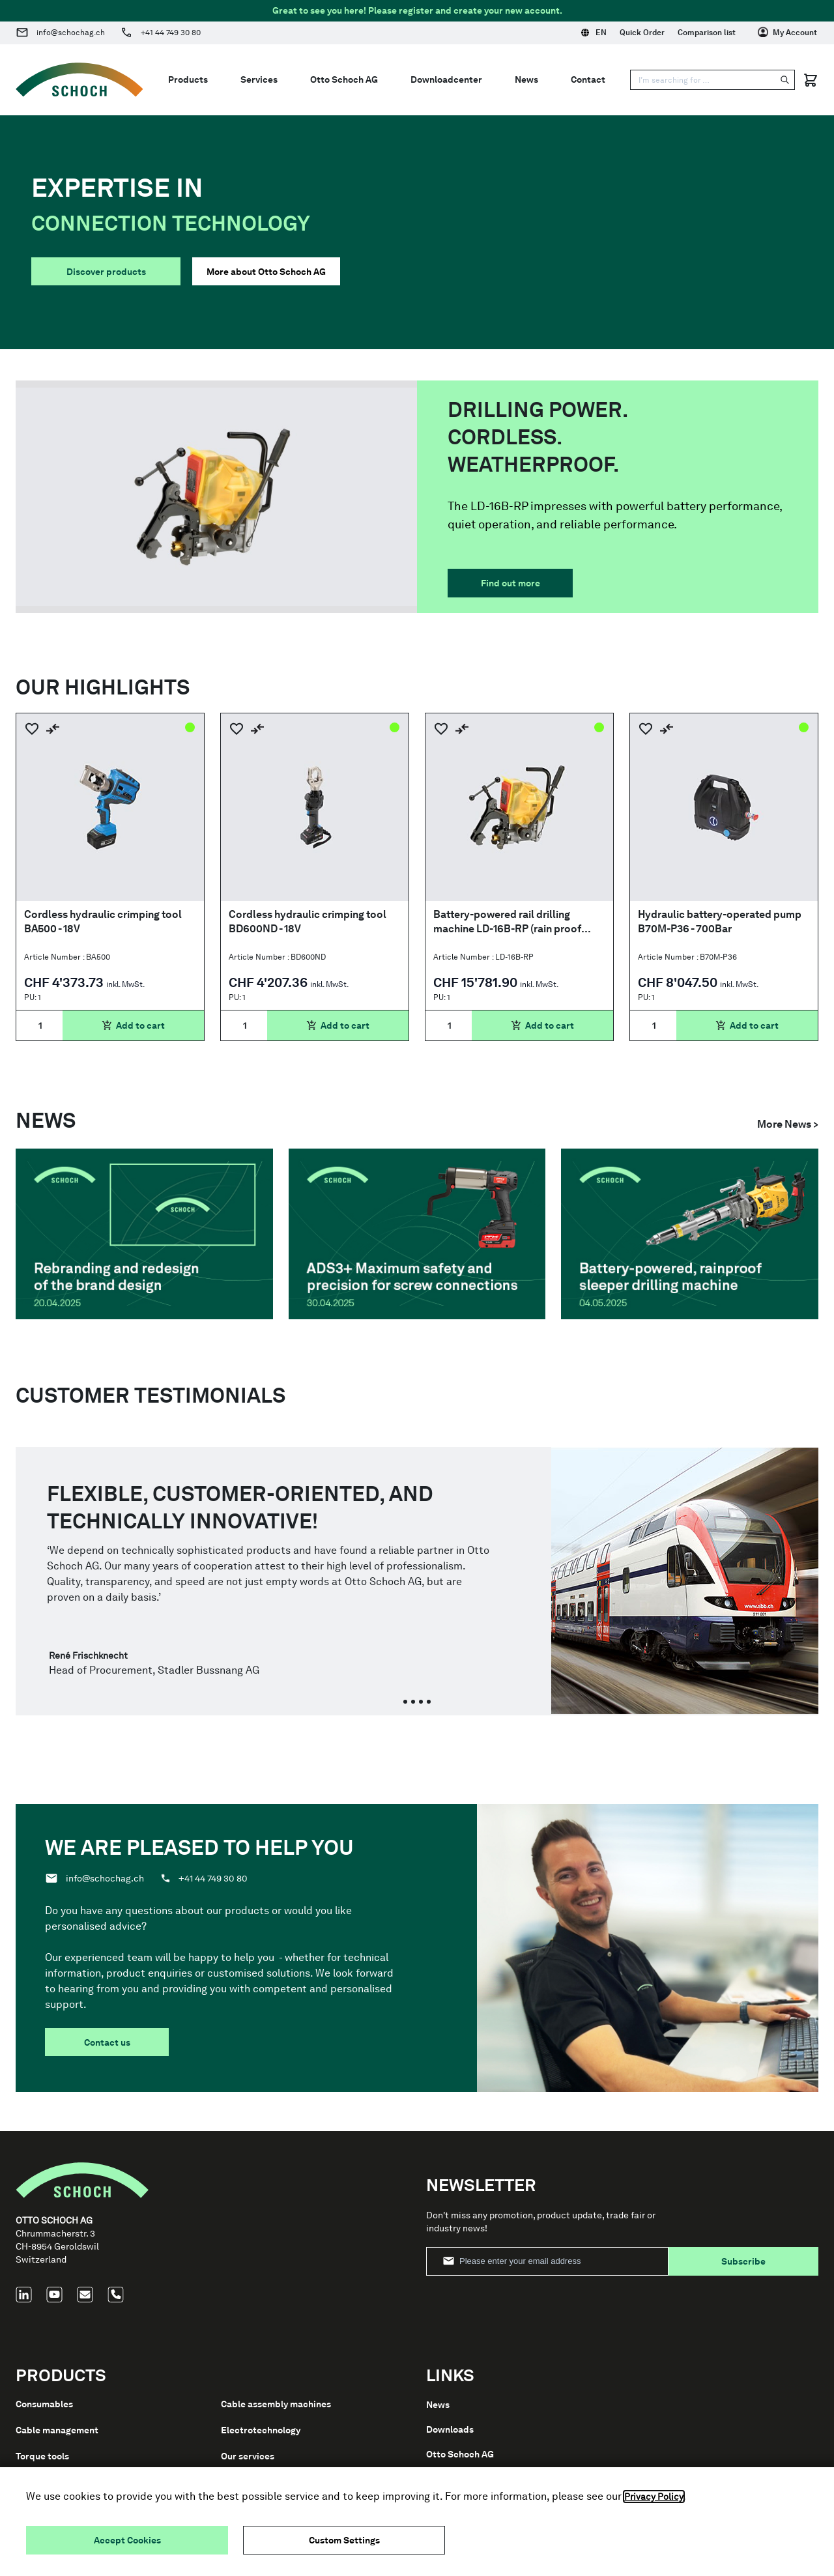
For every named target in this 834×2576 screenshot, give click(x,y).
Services (259, 79)
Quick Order (642, 32)
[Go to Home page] (79, 80)
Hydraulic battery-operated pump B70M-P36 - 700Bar (719, 921)
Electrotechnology (260, 2430)
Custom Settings (344, 2540)
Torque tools (42, 2456)
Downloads (450, 2429)
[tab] (405, 1702)
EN (594, 32)
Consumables (44, 2404)
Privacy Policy (653, 2496)
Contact (588, 79)
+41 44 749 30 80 (171, 32)
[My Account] (787, 32)
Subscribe (743, 2261)
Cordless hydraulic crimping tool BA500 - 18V (103, 921)
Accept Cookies (127, 2540)
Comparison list (707, 32)
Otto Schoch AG (344, 79)
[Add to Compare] (53, 729)
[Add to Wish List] (31, 729)
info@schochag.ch (70, 32)
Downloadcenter (446, 79)
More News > (787, 1124)
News (526, 79)
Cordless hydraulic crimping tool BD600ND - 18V (307, 921)
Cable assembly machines (276, 2404)
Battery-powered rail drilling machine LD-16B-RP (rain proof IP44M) (507, 922)
